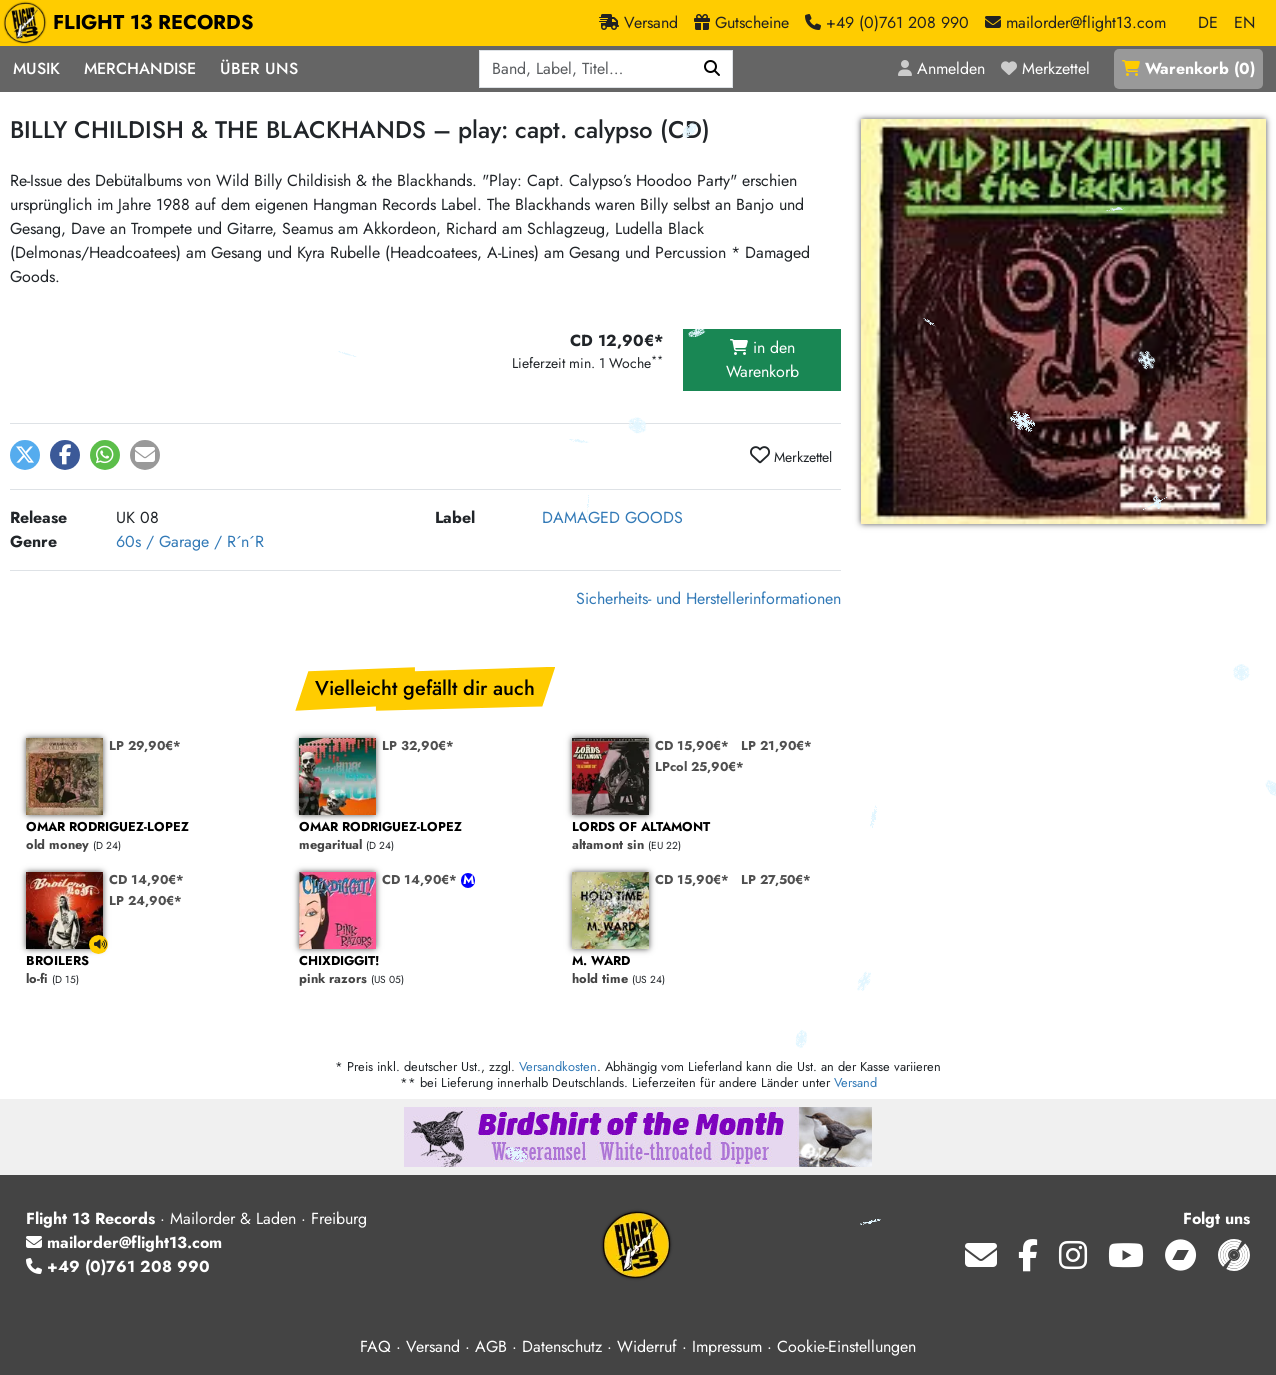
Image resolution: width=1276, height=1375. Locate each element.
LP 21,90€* (776, 745)
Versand (855, 1082)
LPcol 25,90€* (699, 766)
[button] (25, 455)
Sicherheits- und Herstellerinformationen (708, 598)
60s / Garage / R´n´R (190, 541)
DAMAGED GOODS (612, 517)
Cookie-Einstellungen (846, 1346)
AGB (491, 1346)
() (1188, 68)
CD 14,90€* (146, 879)
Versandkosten (558, 1066)
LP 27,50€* (776, 879)
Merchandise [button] (140, 68)
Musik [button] (36, 68)
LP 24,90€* (145, 900)
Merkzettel (791, 456)
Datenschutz (562, 1346)
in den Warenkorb (762, 359)
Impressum (727, 1346)
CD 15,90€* (692, 745)
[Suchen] (712, 69)
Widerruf (647, 1346)
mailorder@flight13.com (124, 1242)
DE (1208, 22)
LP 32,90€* (418, 745)
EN (1244, 22)
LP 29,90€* (145, 745)
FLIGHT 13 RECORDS (133, 23)
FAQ (375, 1346)
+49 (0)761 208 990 (118, 1266)
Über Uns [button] (259, 68)
